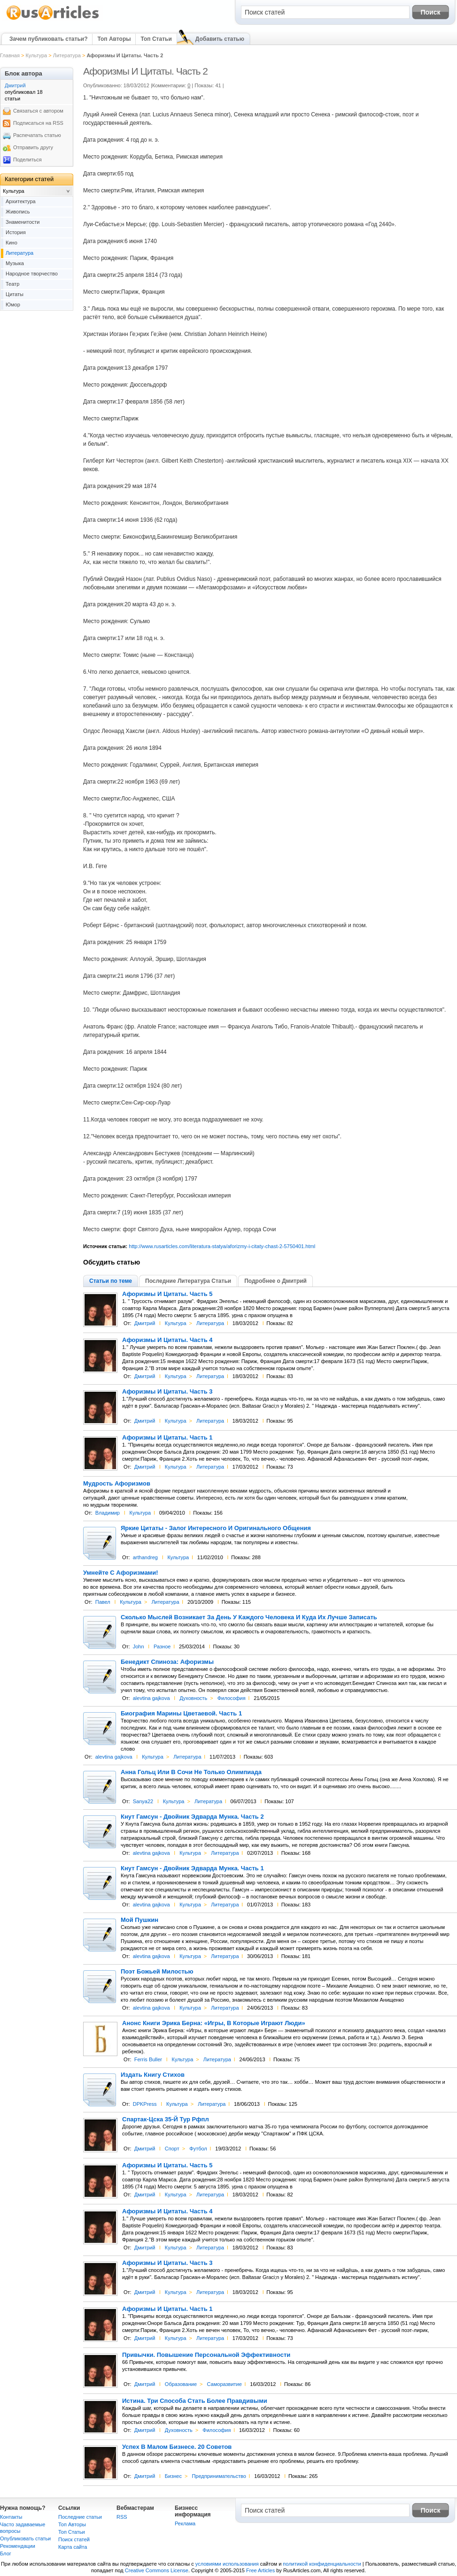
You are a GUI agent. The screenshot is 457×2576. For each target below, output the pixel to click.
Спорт (172, 2148)
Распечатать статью (37, 135)
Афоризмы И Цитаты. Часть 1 (167, 1437)
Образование (181, 2384)
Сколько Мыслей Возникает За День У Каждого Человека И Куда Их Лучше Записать (249, 1617)
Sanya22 (143, 1801)
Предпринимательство (219, 2476)
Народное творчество (32, 273)
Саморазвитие (224, 2384)
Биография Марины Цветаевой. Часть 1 (181, 1713)
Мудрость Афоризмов (116, 1483)
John (138, 1646)
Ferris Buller (148, 2059)
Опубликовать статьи (25, 2538)
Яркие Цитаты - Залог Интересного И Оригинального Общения (216, 1528)
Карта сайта (72, 2547)
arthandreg (145, 1557)
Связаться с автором (38, 111)
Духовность (193, 1698)
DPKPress (145, 2104)
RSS (121, 2517)
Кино (11, 242)
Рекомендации (17, 2546)
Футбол (198, 2148)
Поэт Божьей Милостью (157, 1971)
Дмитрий (144, 1323)
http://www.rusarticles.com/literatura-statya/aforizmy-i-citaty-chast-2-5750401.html (222, 1246)
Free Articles (260, 2570)
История (16, 232)
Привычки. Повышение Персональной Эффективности (206, 2355)
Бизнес (173, 2476)
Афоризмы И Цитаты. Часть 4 (167, 1340)
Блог (5, 2553)
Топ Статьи (155, 39)
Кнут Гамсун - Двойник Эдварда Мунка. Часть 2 (192, 1817)
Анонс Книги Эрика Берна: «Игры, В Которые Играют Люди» (213, 2023)
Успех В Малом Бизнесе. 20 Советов (177, 2447)
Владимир (107, 1513)
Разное (162, 1646)
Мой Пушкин (139, 1920)
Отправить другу (33, 147)
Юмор (13, 304)
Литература (67, 55)
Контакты (11, 2517)
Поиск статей (74, 2539)
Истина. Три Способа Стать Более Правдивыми (194, 2401)
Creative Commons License (156, 2570)
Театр (12, 284)
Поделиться (27, 159)
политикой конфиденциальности (322, 2564)
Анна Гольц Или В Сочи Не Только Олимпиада (191, 1772)
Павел (102, 1602)
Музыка (15, 263)
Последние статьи (80, 2517)
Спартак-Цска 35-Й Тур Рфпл (165, 2119)
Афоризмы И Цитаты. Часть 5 (167, 1294)
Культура (36, 55)
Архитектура (21, 201)
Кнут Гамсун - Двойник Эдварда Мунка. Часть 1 (192, 1868)
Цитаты (14, 294)
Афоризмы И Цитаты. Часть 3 (167, 1391)
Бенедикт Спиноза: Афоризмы (167, 1662)
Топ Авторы (114, 39)
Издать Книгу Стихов (153, 2075)
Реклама (185, 2523)
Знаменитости (22, 222)
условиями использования (227, 2564)
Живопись (18, 211)
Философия (231, 1698)
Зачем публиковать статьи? (48, 39)
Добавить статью (219, 39)
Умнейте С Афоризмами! (120, 1573)
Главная (10, 55)
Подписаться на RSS (38, 123)
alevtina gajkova (151, 1698)
